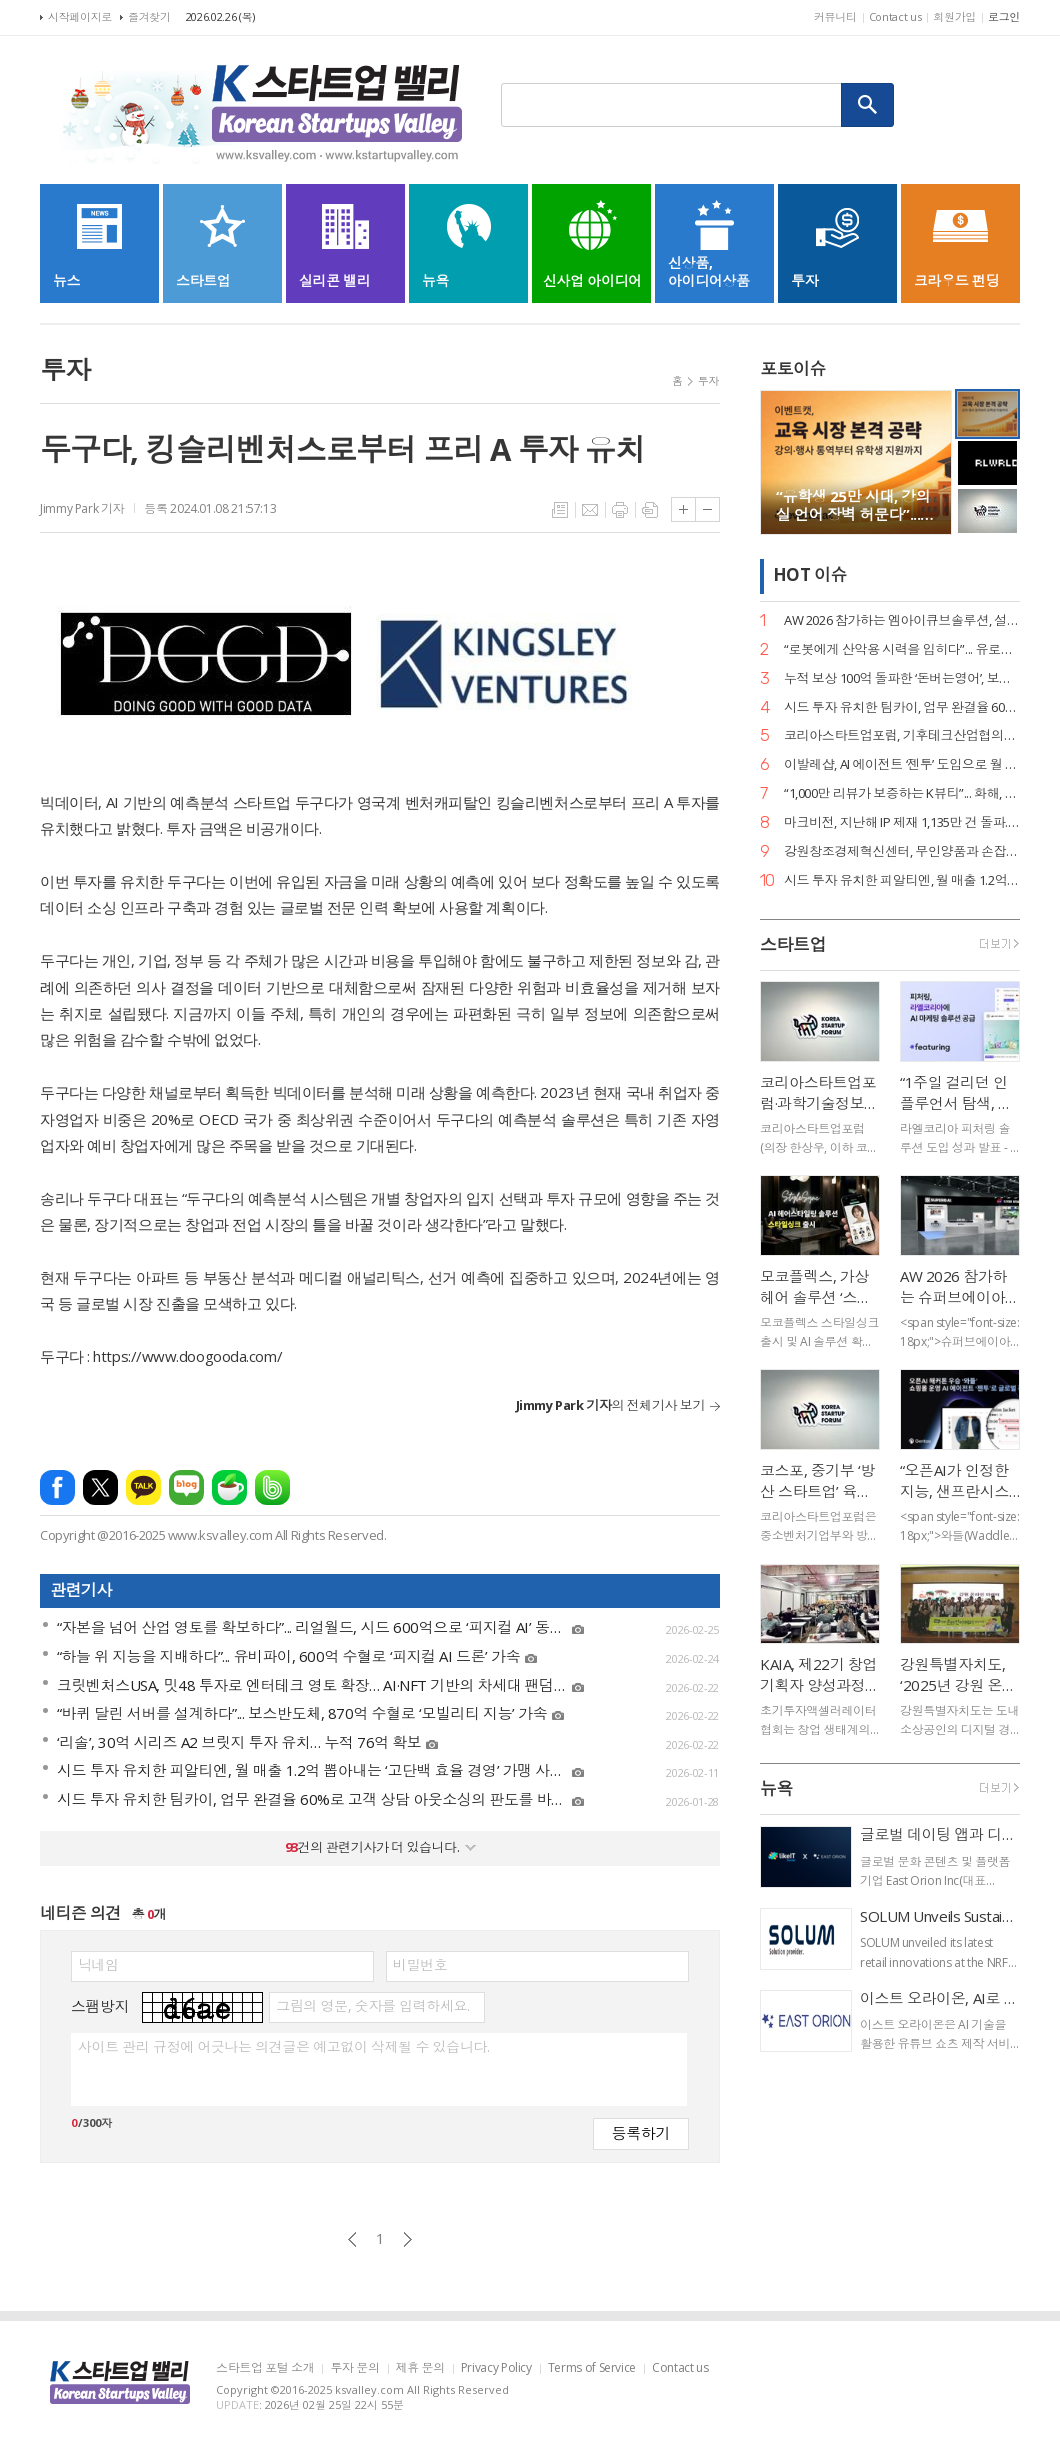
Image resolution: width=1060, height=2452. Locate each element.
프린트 (620, 510)
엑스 (100, 1487)
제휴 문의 (420, 2368)
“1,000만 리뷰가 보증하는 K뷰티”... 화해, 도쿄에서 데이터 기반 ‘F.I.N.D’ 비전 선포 (902, 793)
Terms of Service (592, 2368)
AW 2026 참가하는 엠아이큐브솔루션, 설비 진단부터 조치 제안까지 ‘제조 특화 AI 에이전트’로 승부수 (902, 620)
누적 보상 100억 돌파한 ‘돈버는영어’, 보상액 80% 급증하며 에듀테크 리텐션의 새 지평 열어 (902, 678)
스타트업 (793, 944)
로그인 (1004, 16)
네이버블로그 (186, 1487)
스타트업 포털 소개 (265, 2368)
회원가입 (954, 16)
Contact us (895, 16)
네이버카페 (229, 1487)
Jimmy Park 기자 (82, 508)
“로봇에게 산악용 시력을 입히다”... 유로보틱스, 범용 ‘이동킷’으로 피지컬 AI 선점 (902, 649)
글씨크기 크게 (683, 509)
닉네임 (98, 1965)
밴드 (272, 1487)
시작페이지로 (80, 16)
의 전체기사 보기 (610, 1405)
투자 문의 (354, 2368)
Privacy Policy (496, 2368)
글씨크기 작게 (707, 509)
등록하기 (641, 2132)
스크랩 (650, 510)
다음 (407, 2239)
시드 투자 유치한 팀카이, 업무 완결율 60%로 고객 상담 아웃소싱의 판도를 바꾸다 (902, 707)
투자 (708, 380)
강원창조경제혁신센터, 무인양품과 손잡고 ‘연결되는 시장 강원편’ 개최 (902, 851)
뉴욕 (776, 1788)
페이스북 (57, 1487)
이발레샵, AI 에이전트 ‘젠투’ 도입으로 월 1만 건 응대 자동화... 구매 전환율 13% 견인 (902, 764)
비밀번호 (420, 1965)
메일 (590, 510)
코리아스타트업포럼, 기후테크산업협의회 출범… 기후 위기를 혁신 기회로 (902, 735)
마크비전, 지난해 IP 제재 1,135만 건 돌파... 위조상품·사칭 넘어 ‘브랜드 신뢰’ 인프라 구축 (902, 822)
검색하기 (868, 105)
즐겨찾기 (149, 16)
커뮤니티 (835, 16)
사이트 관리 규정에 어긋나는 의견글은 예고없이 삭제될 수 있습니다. (283, 2047)
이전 (352, 2239)
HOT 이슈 (810, 575)
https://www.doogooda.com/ (187, 1356)
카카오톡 (143, 1487)
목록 (560, 510)
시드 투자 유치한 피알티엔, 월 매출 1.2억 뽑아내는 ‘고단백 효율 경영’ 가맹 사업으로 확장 (902, 880)
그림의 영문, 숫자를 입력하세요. (372, 2006)
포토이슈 (793, 368)
